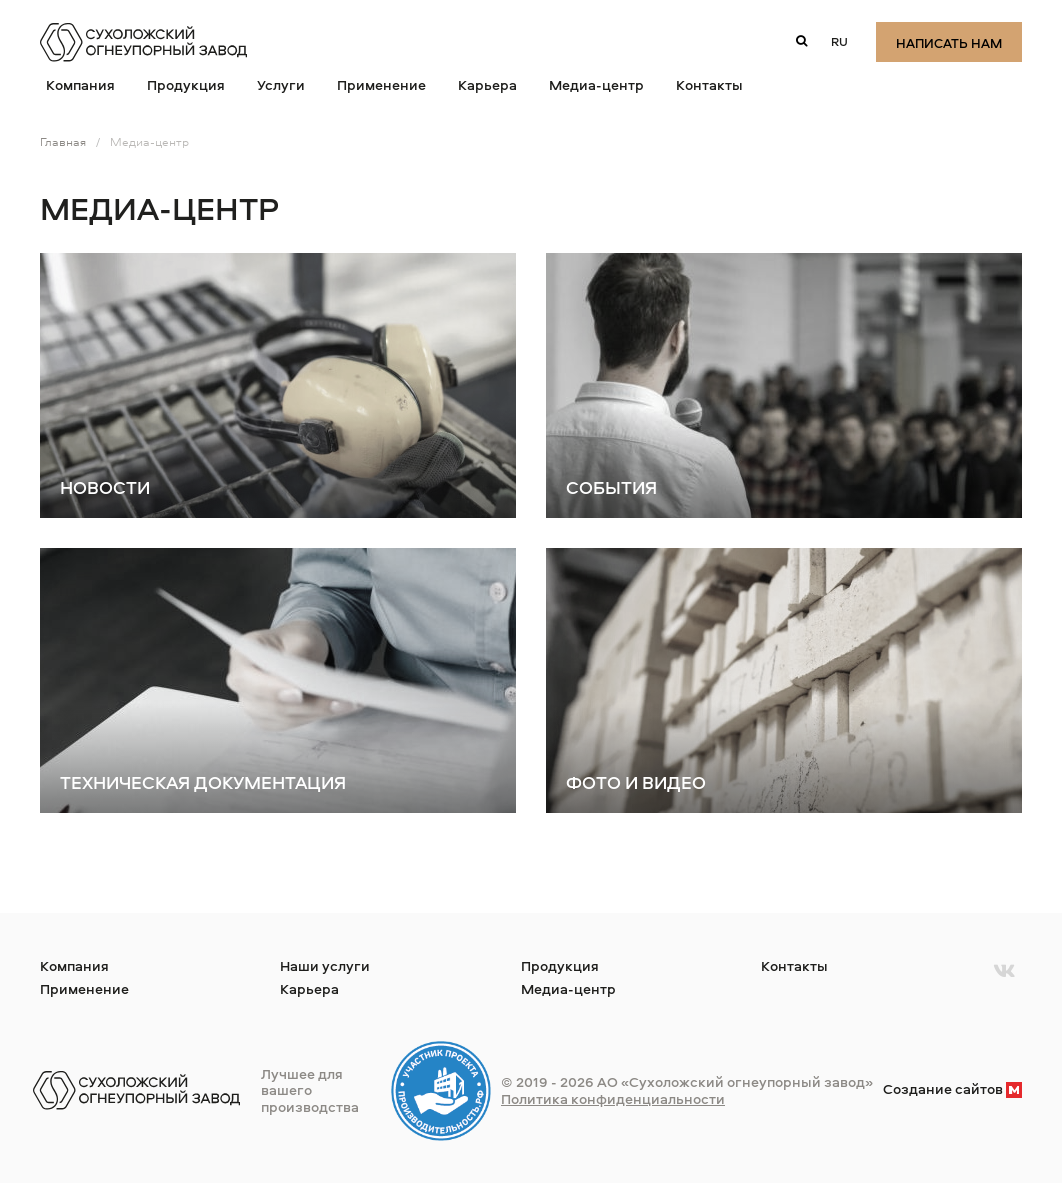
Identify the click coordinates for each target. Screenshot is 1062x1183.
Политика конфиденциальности (613, 1098)
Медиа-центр (596, 84)
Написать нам (949, 43)
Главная (63, 141)
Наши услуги (325, 965)
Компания (80, 84)
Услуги (281, 84)
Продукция (186, 84)
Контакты (709, 84)
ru (839, 41)
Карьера (487, 84)
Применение (381, 84)
